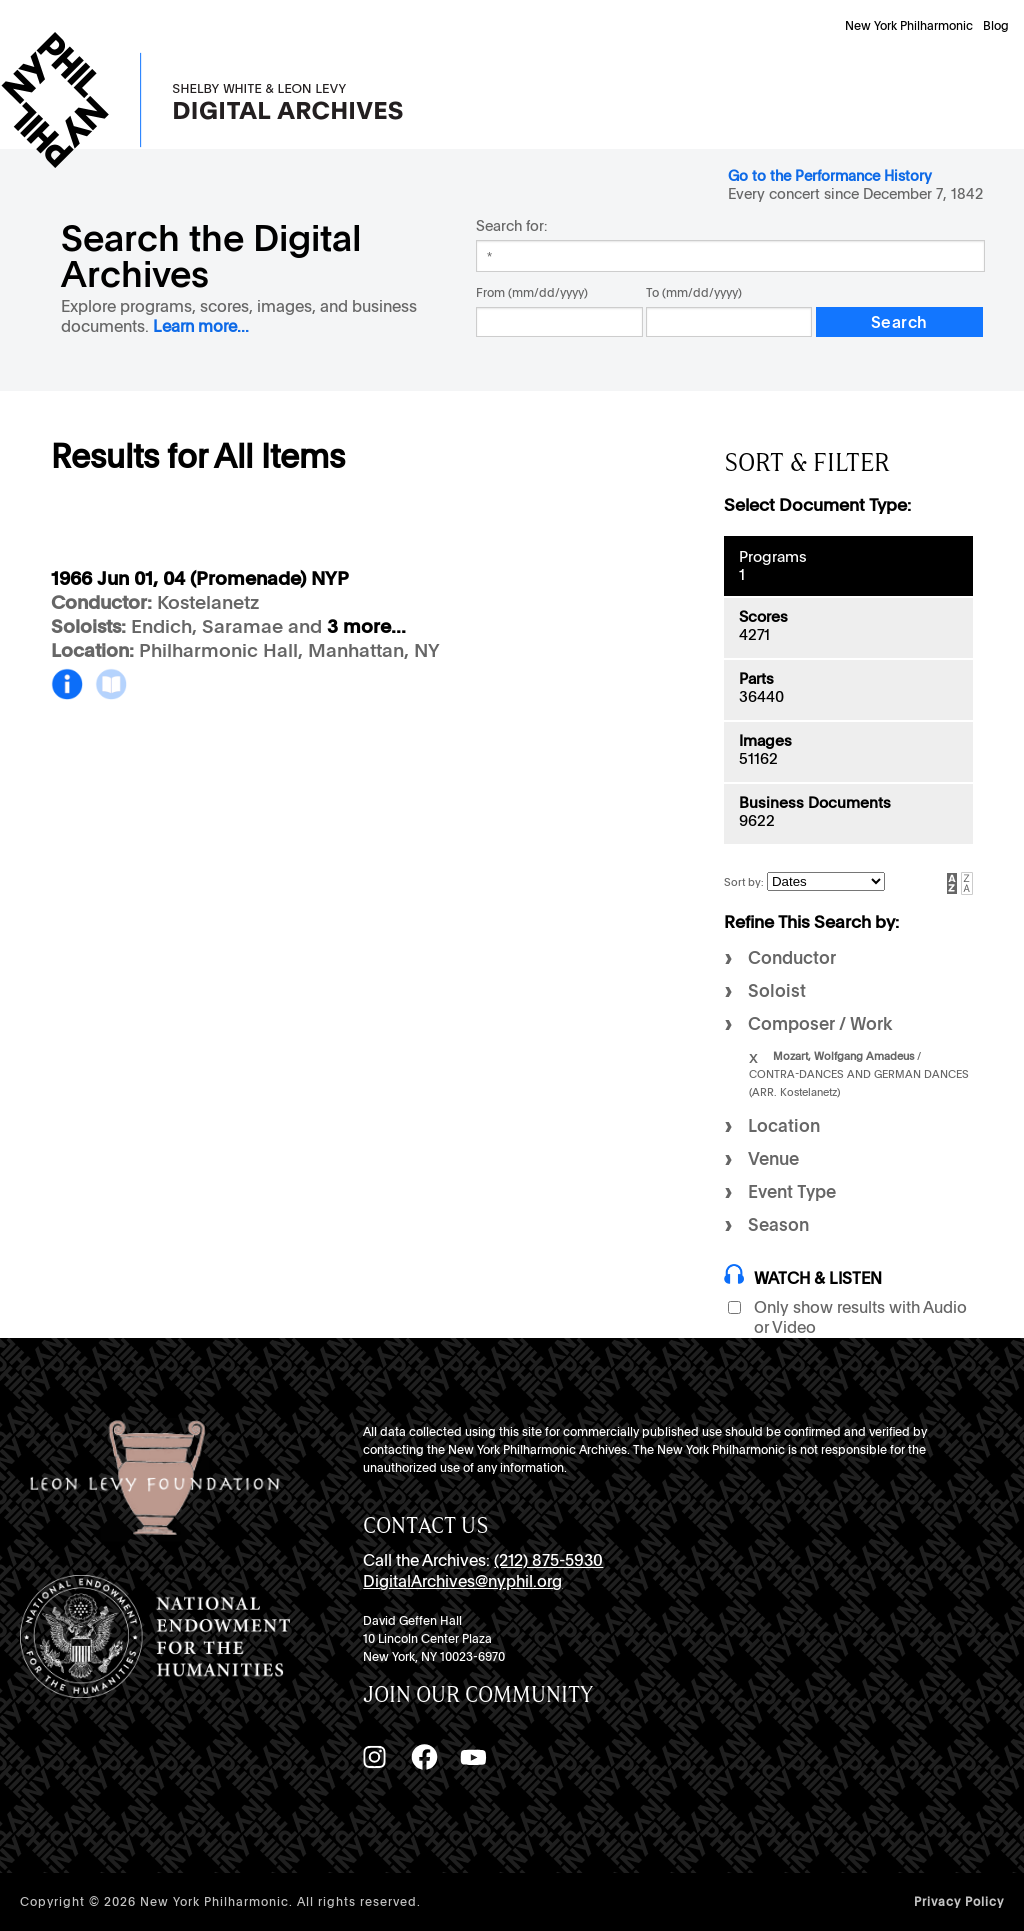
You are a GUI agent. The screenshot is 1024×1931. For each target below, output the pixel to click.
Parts (756, 679)
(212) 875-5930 (548, 1560)
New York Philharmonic (909, 26)
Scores (763, 617)
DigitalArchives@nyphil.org (462, 1581)
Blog (996, 26)
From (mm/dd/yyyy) (532, 293)
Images (765, 741)
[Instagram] (374, 1757)
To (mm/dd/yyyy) (694, 293)
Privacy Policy (959, 1902)
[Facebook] (424, 1757)
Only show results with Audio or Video (860, 1317)
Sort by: (745, 882)
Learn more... (201, 326)
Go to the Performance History (830, 175)
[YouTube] (473, 1757)
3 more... (366, 626)
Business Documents (815, 803)
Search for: (511, 225)
